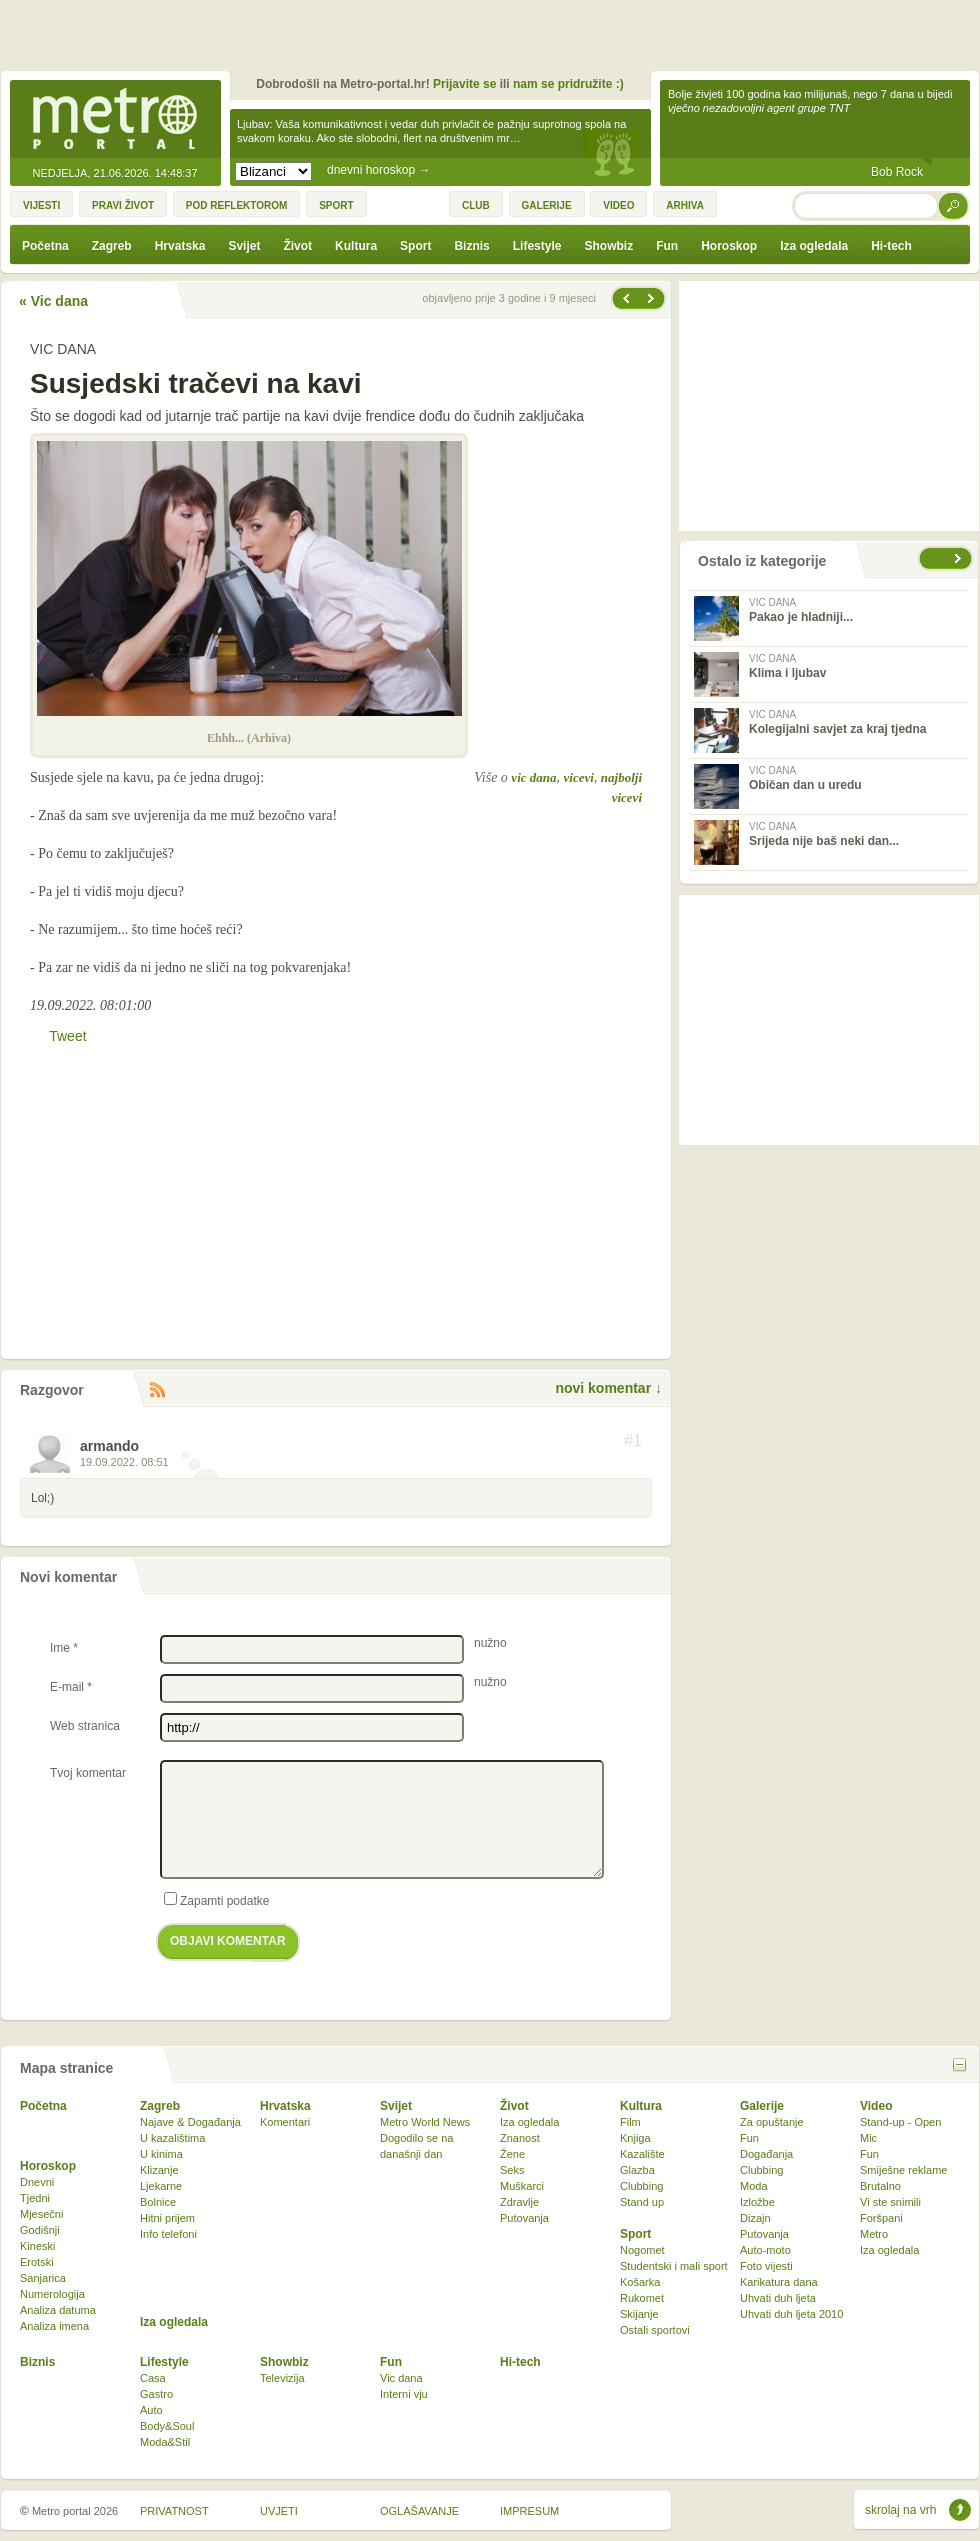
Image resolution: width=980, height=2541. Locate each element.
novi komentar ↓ (608, 1388)
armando (109, 1446)
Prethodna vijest (653, 298)
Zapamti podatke (216, 1900)
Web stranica (85, 1726)
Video (876, 2106)
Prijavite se (464, 84)
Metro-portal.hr (115, 120)
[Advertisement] (495, 40)
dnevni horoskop (378, 170)
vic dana (533, 777)
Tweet (67, 1036)
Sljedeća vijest (625, 298)
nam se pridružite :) (568, 84)
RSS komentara (157, 1390)
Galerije (762, 2106)
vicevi (579, 777)
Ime (64, 1648)
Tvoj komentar (88, 1773)
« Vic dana (53, 301)
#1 (633, 1441)
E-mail (71, 1687)
